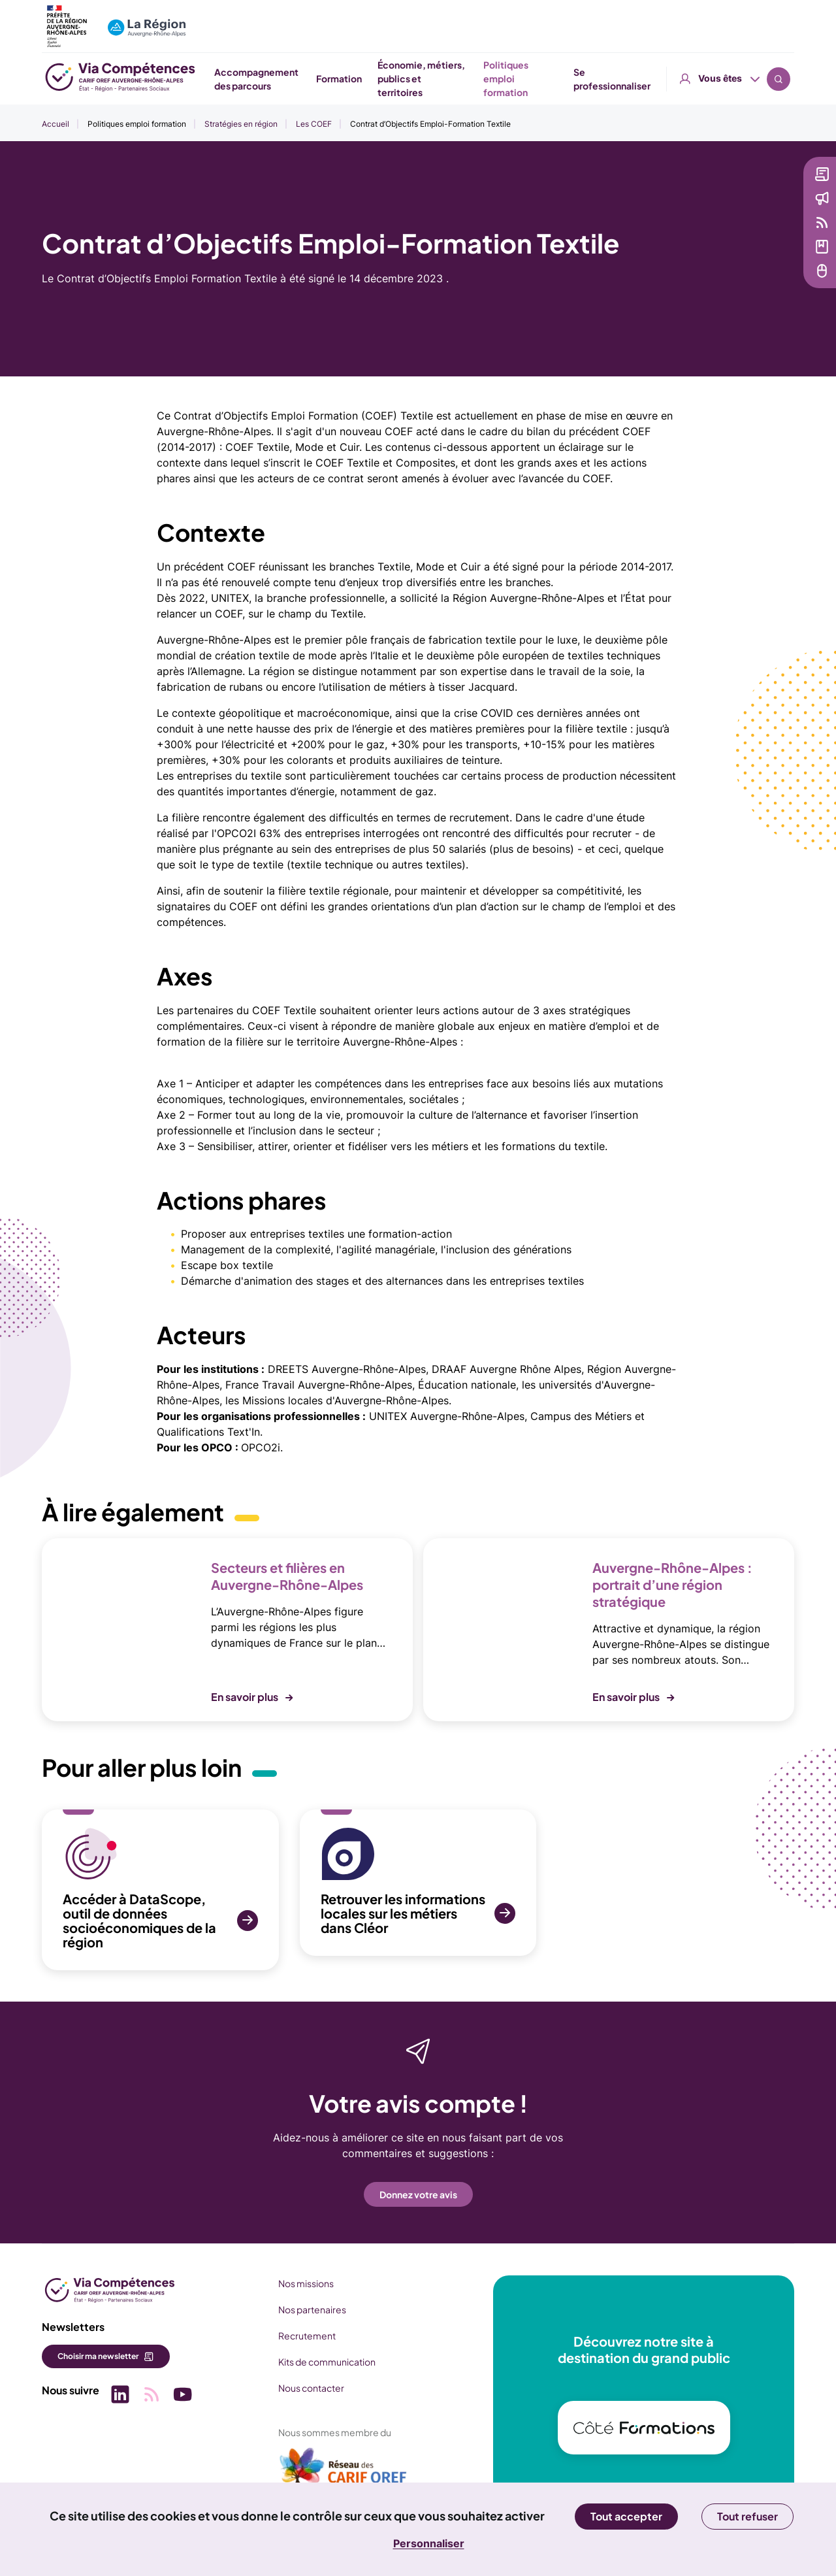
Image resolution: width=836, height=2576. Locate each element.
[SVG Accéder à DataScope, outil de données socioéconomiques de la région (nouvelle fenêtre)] (160, 1889)
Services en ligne (756, 270)
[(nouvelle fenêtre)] (343, 2471)
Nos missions (306, 2283)
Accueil (55, 124)
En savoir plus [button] (244, 1697)
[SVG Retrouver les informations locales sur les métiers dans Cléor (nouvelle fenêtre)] (418, 1882)
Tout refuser (747, 2516)
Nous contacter (311, 2388)
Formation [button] (454, 78)
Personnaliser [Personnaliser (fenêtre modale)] (428, 2543)
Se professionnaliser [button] (742, 78)
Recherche (778, 19)
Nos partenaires (312, 2309)
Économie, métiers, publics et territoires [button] (537, 78)
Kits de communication (327, 2362)
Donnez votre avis (418, 2194)
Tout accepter (626, 2516)
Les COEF (314, 124)
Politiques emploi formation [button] (638, 78)
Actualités (742, 198)
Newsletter (744, 174)
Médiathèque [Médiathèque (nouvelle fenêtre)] (749, 246)
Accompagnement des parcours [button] (369, 78)
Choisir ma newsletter (97, 2356)
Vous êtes (720, 19)
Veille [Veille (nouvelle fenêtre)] (732, 222)
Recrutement (307, 2335)
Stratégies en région (241, 124)
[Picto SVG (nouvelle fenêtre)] (120, 2396)
